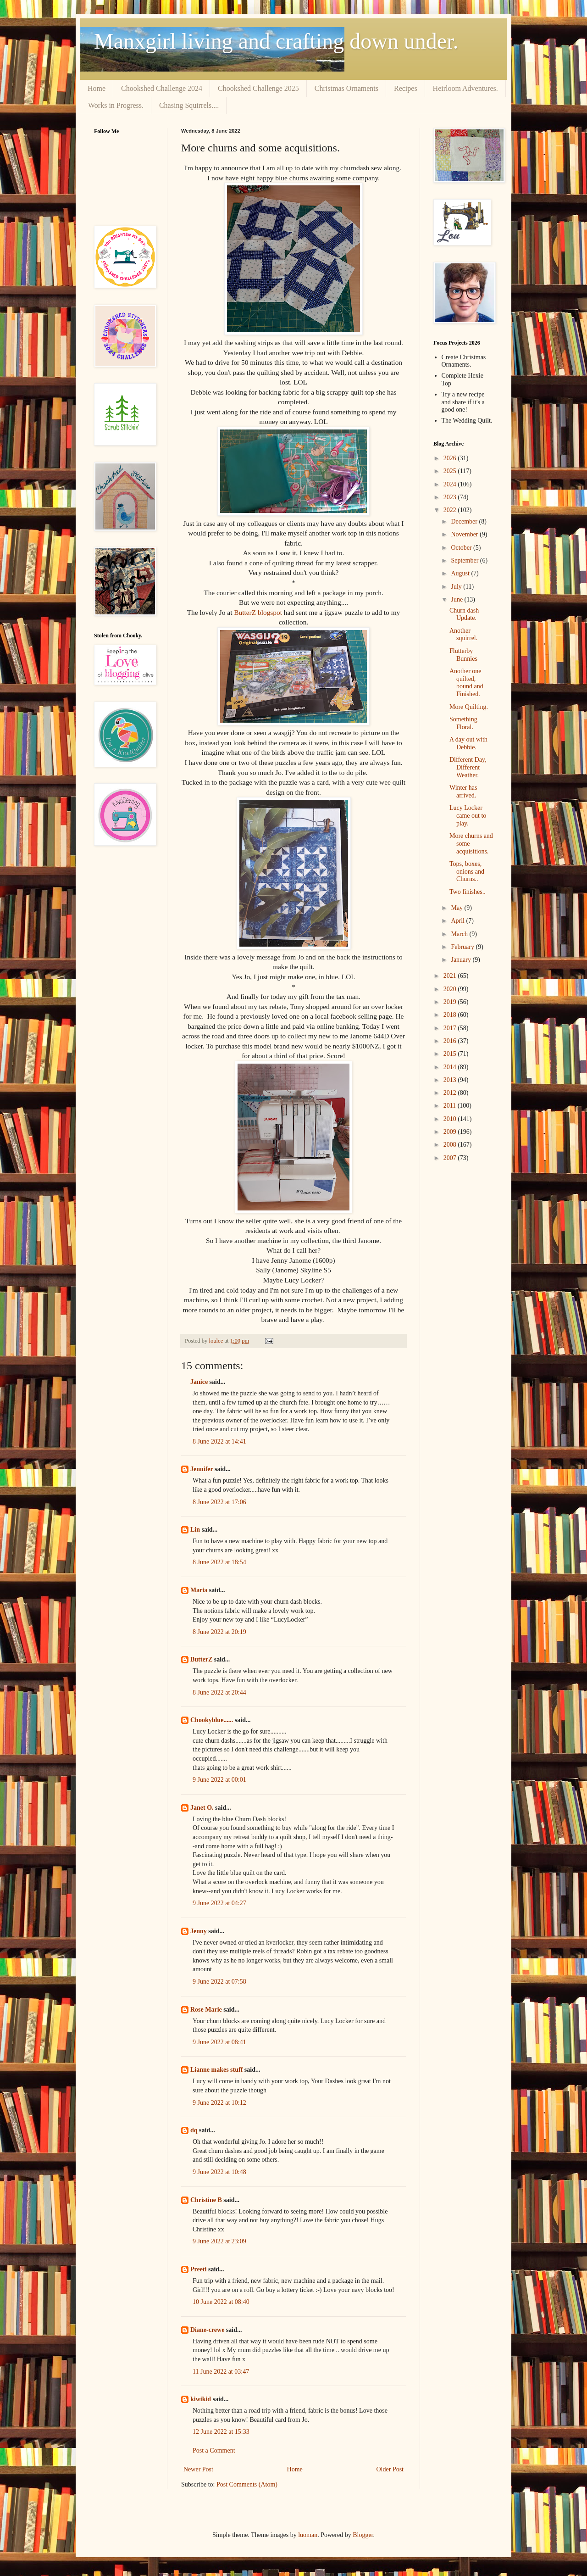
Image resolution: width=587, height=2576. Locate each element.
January (461, 959)
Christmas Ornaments (346, 88)
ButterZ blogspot (259, 612)
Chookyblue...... (211, 1720)
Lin (195, 1529)
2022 (450, 510)
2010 (450, 1118)
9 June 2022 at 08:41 (219, 2042)
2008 (450, 1144)
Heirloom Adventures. (465, 88)
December (465, 521)
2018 (450, 1014)
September (465, 560)
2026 (450, 458)
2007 (450, 1157)
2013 (450, 1079)
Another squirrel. (463, 634)
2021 (450, 975)
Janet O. (202, 1807)
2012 (450, 1092)
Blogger (363, 2534)
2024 (450, 484)
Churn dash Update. (464, 614)
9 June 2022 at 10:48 (219, 2172)
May (457, 907)
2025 (450, 471)
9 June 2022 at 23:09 (219, 2241)
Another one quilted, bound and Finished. (466, 682)
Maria (198, 1590)
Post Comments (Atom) (246, 2484)
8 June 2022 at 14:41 (219, 1441)
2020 (450, 989)
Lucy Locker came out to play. (467, 815)
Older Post (390, 2469)
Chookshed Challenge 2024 (161, 88)
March (460, 934)
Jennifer (201, 1469)
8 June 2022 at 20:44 (219, 1692)
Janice (199, 1381)
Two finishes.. (467, 891)
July (457, 586)
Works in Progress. (116, 105)
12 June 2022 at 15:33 (221, 2431)
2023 (450, 497)
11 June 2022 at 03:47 (221, 2371)
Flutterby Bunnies (463, 654)
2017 (450, 1028)
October (462, 547)
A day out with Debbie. (468, 743)
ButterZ (201, 1659)
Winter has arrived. (463, 791)
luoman (307, 2534)
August (461, 573)
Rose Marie (206, 2009)
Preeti (198, 2269)
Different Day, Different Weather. (467, 767)
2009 (450, 1131)
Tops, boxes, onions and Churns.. (466, 871)
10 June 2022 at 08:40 (221, 2301)
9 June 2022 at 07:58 (219, 1981)
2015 (450, 1053)
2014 (450, 1067)
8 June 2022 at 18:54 (219, 1562)
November (465, 534)
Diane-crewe (207, 2329)
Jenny (198, 1931)
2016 (450, 1040)
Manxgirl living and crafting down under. (276, 41)
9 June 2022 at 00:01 (219, 1779)
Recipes (405, 88)
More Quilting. (468, 706)
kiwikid (200, 2399)
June (457, 599)
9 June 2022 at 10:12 (219, 2102)
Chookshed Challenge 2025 (258, 88)
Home (96, 88)
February (463, 946)
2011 (450, 1105)
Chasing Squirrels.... (189, 105)
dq (194, 2130)
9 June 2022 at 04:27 (219, 1903)
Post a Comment (214, 2450)
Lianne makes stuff (216, 2069)
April (458, 920)
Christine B (206, 2200)
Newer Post (198, 2469)
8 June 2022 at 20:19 (219, 1631)
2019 (450, 1001)
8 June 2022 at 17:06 (219, 1502)
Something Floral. (463, 723)
